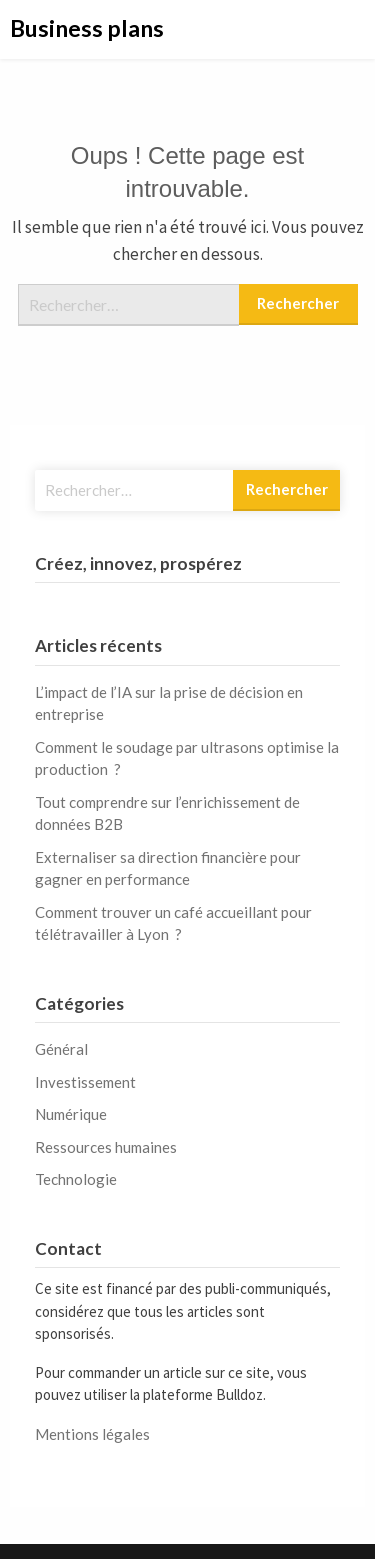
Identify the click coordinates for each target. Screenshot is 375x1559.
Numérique (71, 1114)
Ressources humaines (106, 1147)
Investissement (85, 1082)
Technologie (76, 1179)
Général (61, 1049)
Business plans (87, 28)
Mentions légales (92, 1434)
